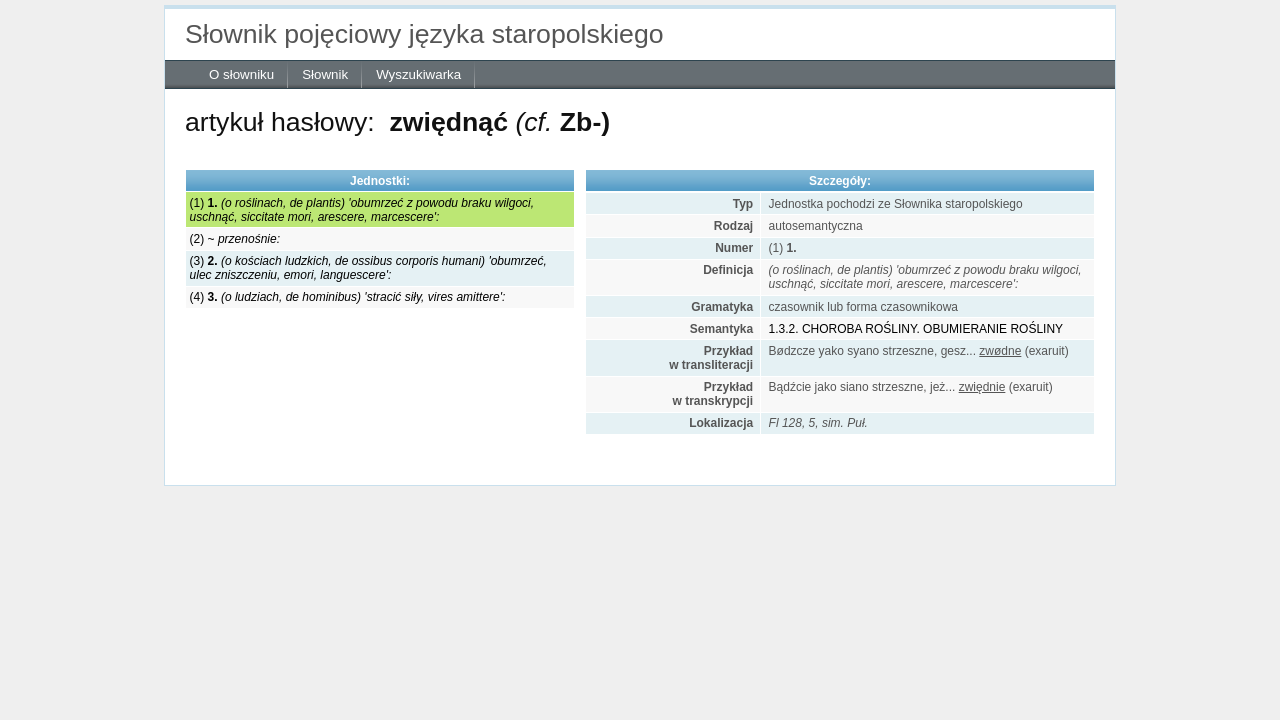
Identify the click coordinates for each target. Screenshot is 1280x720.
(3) (368, 268)
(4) (348, 297)
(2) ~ (235, 239)
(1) (362, 210)
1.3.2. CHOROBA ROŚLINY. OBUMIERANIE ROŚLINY (916, 329)
